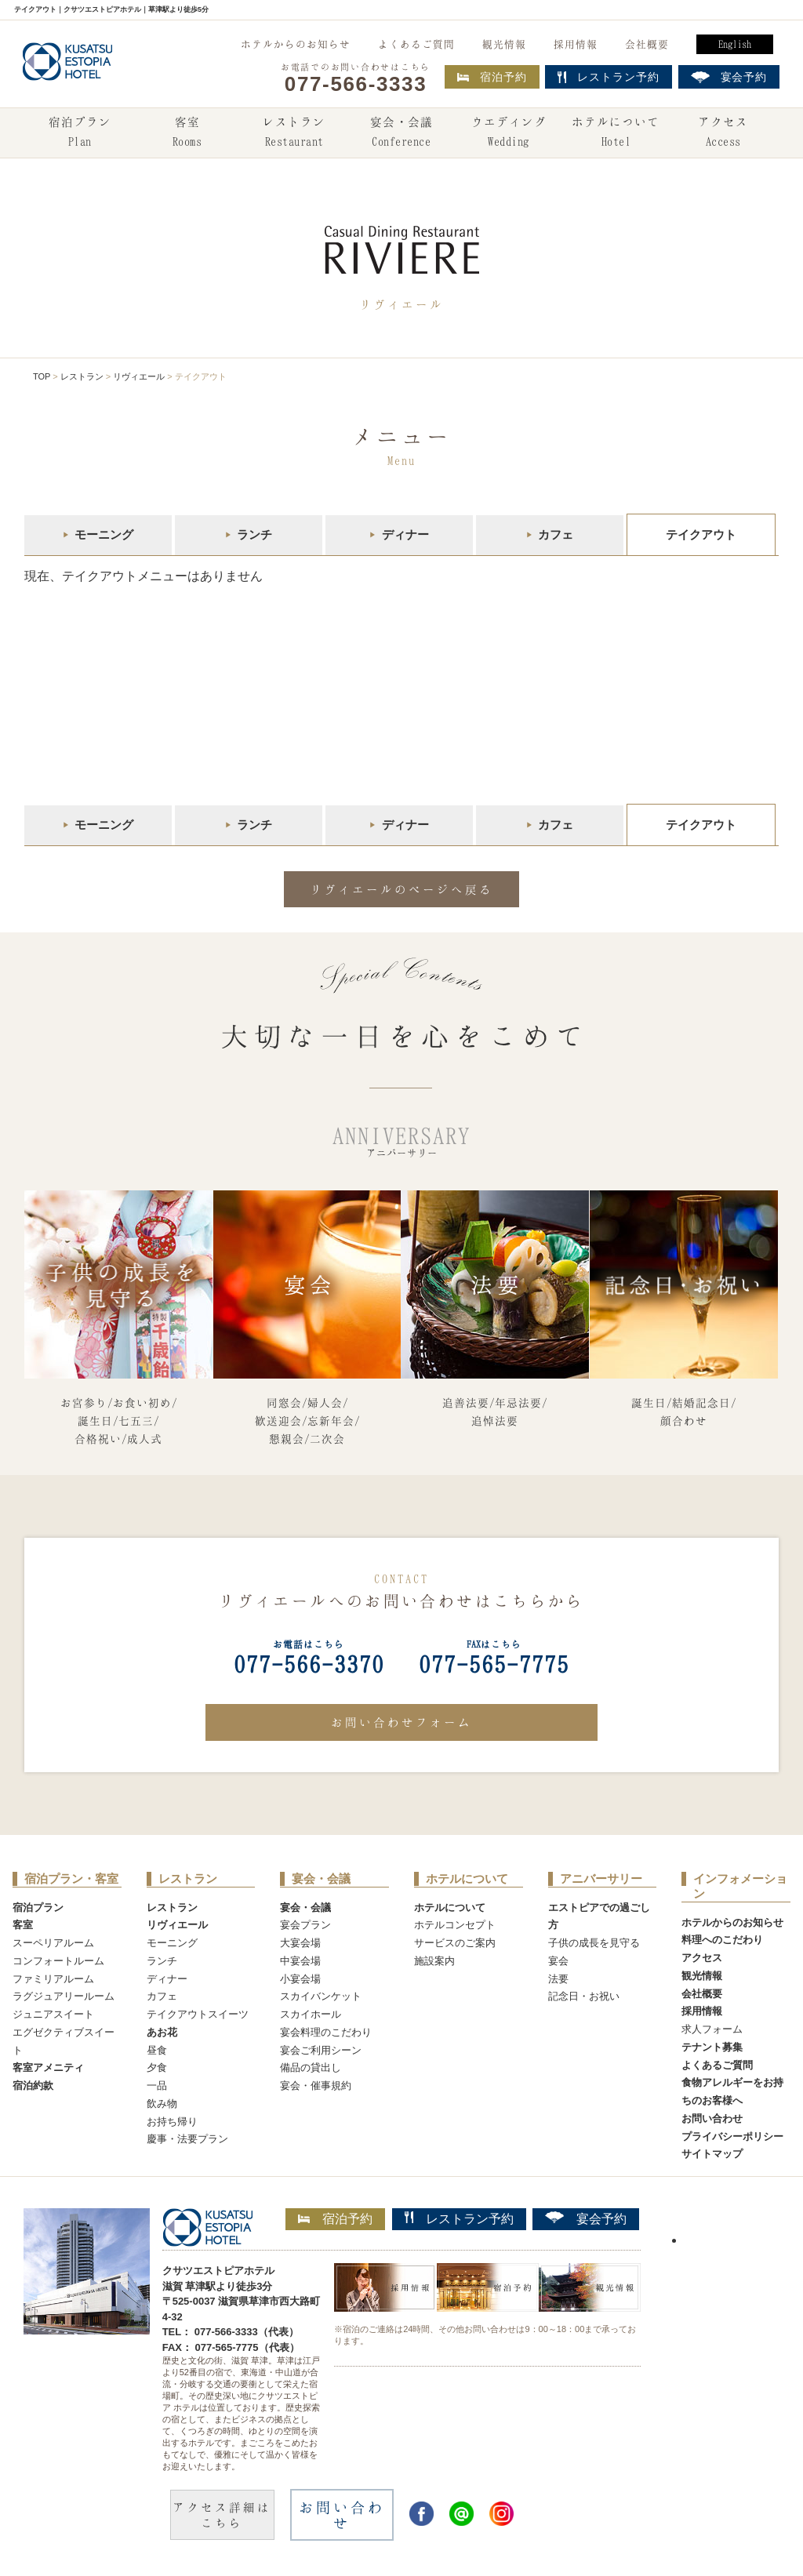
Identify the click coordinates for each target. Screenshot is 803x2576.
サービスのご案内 (455, 1943)
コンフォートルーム (58, 1961)
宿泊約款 (33, 2085)
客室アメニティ (48, 2067)
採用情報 (576, 43)
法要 (558, 1979)
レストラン (294, 133)
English (734, 43)
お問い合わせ (712, 2118)
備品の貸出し (310, 2067)
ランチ (254, 534)
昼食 (157, 2050)
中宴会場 (300, 1961)
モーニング (103, 534)
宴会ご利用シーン (321, 2050)
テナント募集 (712, 2047)
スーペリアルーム (53, 1943)
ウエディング (509, 133)
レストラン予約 (459, 2218)
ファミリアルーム (53, 1979)
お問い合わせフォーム (401, 1722)
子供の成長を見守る (594, 1943)
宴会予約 (586, 2218)
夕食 (157, 2067)
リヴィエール (139, 376)
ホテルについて (615, 133)
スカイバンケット (321, 1996)
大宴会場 (300, 1943)
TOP (41, 376)
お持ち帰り (172, 2121)
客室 (187, 133)
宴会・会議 (401, 133)
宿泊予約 (492, 77)
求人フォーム (712, 2029)
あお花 (162, 2032)
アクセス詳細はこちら (222, 2515)
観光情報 (504, 43)
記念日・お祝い (584, 1996)
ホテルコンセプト (455, 1925)
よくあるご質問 (416, 43)
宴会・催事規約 (315, 2085)
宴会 (558, 1961)
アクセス (723, 133)
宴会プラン (305, 1925)
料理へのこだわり (722, 1940)
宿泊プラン (80, 133)
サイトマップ (712, 2154)
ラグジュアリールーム (63, 1996)
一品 (157, 2085)
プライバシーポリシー (732, 2136)
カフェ (555, 534)
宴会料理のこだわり (326, 2032)
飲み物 (162, 2103)
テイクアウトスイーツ (198, 2014)
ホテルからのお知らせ (296, 43)
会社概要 (647, 43)
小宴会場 (300, 1979)
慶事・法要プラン (187, 2139)
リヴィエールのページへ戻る (401, 889)
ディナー (405, 534)
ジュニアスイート (53, 2014)
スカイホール (310, 2014)
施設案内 (434, 1961)
